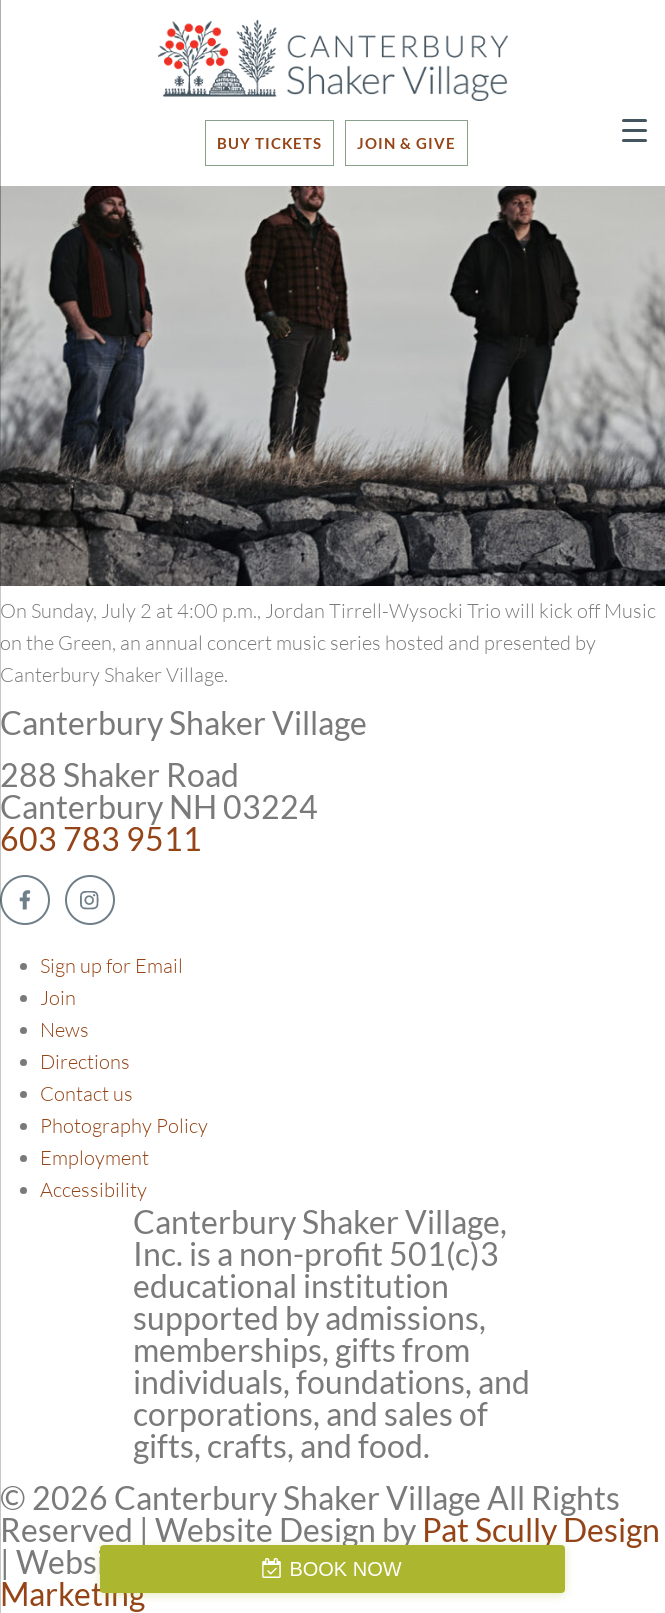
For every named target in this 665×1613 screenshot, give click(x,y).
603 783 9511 (101, 838)
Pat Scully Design (541, 1529)
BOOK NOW (345, 1569)
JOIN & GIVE (406, 143)
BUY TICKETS (269, 143)
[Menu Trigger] (634, 129)
